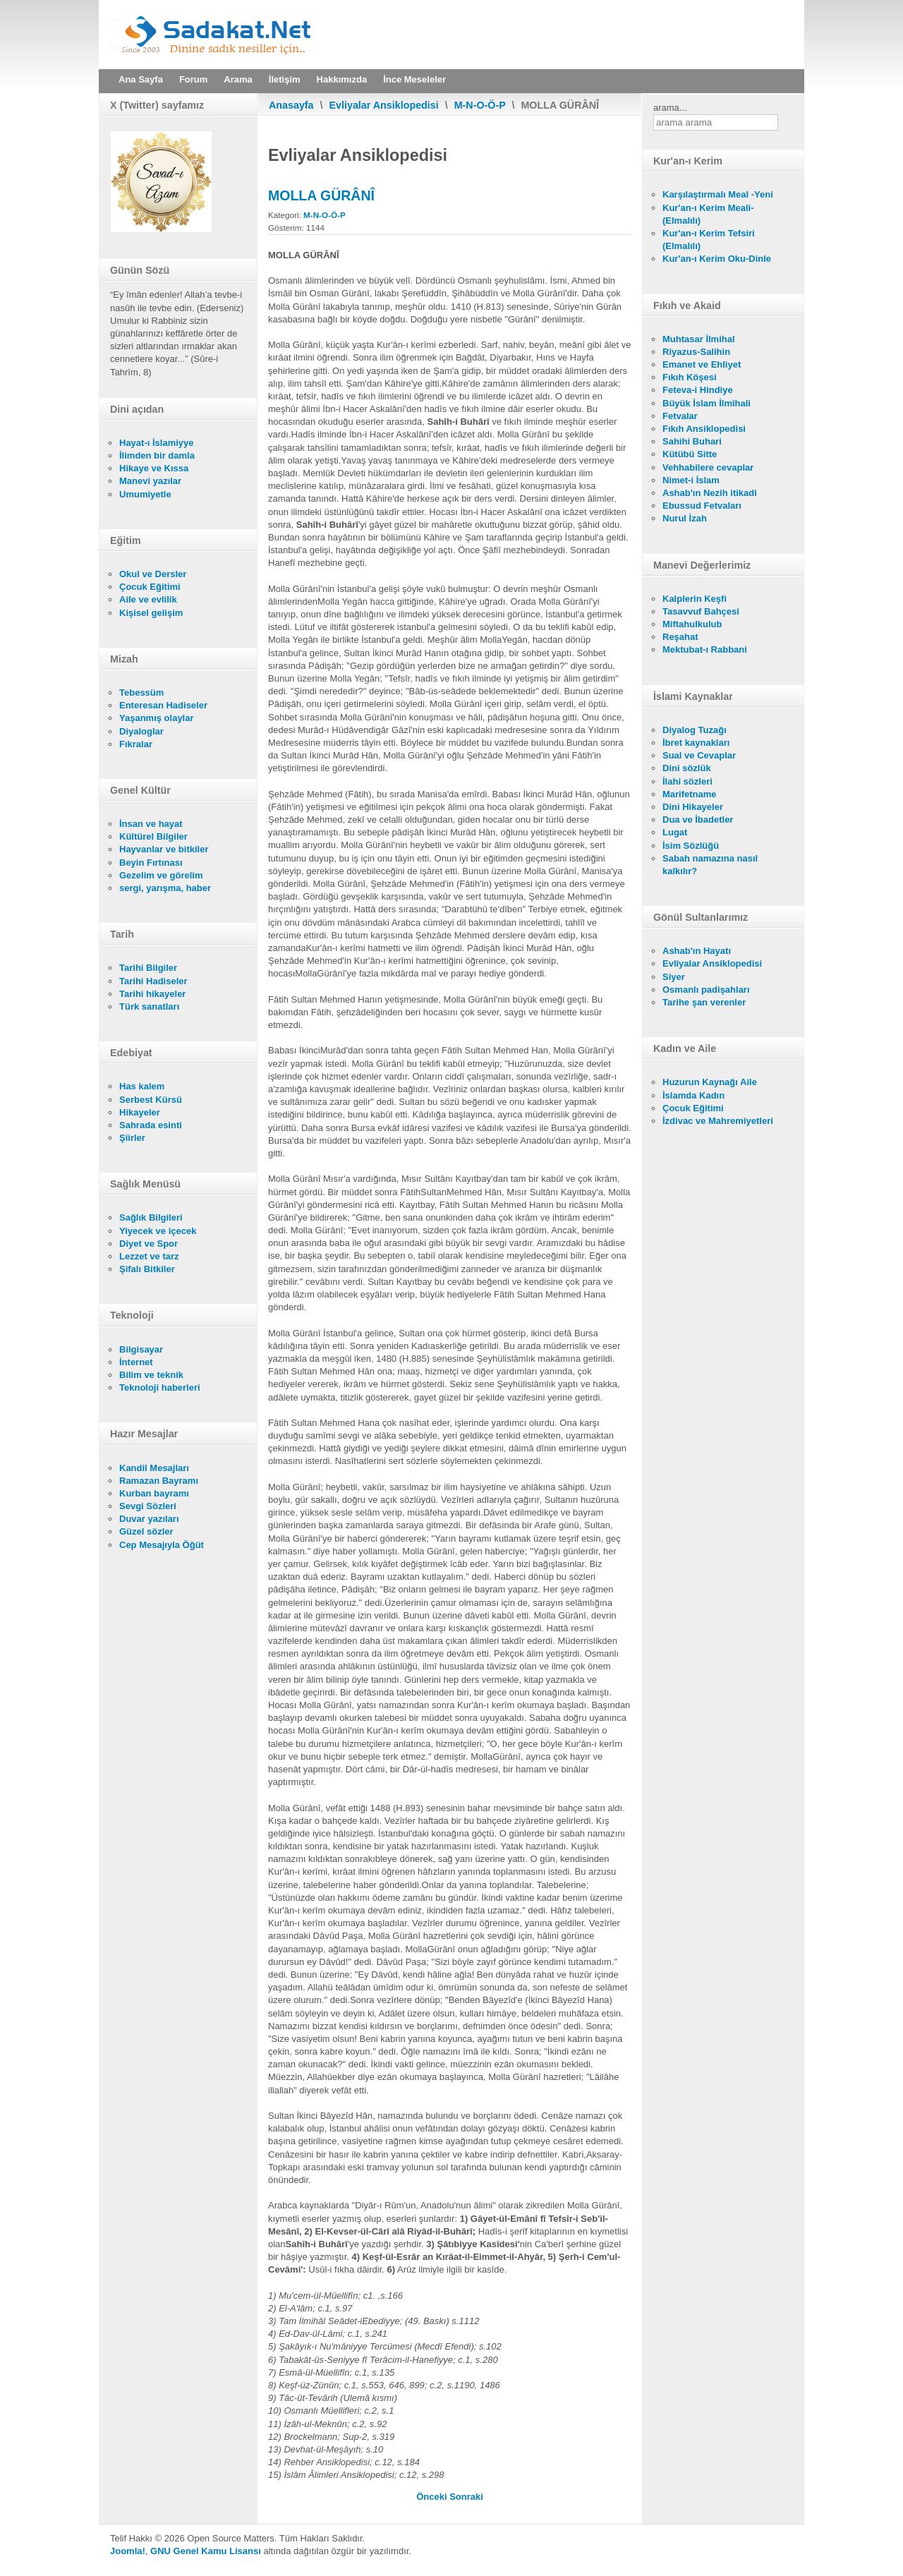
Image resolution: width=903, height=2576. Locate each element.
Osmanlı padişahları (706, 989)
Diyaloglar (141, 731)
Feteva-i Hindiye (697, 390)
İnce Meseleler (414, 79)
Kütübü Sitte (689, 454)
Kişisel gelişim (151, 612)
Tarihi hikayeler (152, 993)
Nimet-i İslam (691, 480)
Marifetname (689, 794)
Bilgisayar (141, 1349)
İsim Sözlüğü (690, 845)
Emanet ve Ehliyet (701, 364)
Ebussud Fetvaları (701, 505)
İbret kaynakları (695, 742)
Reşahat (680, 636)
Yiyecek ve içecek (157, 1231)
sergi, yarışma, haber (165, 888)
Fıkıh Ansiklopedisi (704, 428)
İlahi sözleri (687, 781)
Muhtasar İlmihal (698, 339)
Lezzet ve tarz (149, 1256)
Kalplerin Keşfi (694, 598)
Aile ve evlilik (148, 599)
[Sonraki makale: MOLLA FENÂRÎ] (466, 2496)
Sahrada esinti (150, 1125)
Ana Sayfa (141, 79)
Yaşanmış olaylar (156, 718)
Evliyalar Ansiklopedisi (384, 105)
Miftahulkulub (692, 624)
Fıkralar (135, 744)
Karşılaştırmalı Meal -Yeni (717, 194)
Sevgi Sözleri (147, 1506)
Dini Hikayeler (692, 807)
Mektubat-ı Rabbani (704, 649)
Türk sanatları (149, 1006)
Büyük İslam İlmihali (706, 403)
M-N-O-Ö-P (480, 105)
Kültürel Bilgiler (153, 836)
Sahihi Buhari (692, 441)
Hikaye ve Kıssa (153, 468)
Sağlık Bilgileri (151, 1217)
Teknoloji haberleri (159, 1387)
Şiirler (132, 1137)
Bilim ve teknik (151, 1374)
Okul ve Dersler (152, 574)
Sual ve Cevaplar (699, 755)
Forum (193, 79)
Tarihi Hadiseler (153, 981)
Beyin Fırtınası (151, 862)
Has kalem (141, 1086)
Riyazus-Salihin (696, 351)
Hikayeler (139, 1112)
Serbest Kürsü (150, 1099)
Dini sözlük (686, 768)
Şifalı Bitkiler (147, 1269)
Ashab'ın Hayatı (696, 950)
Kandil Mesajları (154, 1468)
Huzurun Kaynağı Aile (709, 1082)
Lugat (674, 832)
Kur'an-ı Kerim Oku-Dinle (716, 258)
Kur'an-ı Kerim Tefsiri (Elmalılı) (708, 239)
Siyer (673, 977)
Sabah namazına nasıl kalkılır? (710, 864)
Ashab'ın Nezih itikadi (709, 493)
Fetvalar (680, 416)
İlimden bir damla (157, 455)
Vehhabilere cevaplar (707, 467)
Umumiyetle (145, 494)
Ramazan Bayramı (158, 1480)
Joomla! (127, 2551)
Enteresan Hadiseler (163, 705)
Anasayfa (291, 105)
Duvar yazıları (149, 1518)
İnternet (136, 1362)
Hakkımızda (342, 79)
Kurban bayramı (154, 1493)
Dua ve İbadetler (697, 819)
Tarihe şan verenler (704, 1002)
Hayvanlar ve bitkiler (163, 849)
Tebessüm (141, 692)
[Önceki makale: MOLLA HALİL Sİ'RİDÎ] (432, 2496)
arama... (670, 107)
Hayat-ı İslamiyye (156, 442)
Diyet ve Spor (148, 1243)
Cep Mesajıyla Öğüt (161, 1545)
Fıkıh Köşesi (689, 377)
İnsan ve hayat (151, 823)
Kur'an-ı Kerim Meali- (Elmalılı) (708, 214)
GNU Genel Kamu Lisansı (205, 2551)
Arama (238, 79)
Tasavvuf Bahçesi (700, 611)
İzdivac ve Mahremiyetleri (717, 1120)
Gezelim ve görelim (161, 875)
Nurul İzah (684, 518)
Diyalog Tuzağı (694, 730)
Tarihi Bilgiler (148, 967)
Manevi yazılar (150, 481)
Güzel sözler (146, 1531)
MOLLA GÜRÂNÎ (321, 195)
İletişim (285, 79)
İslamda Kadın (693, 1095)
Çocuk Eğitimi (150, 586)
